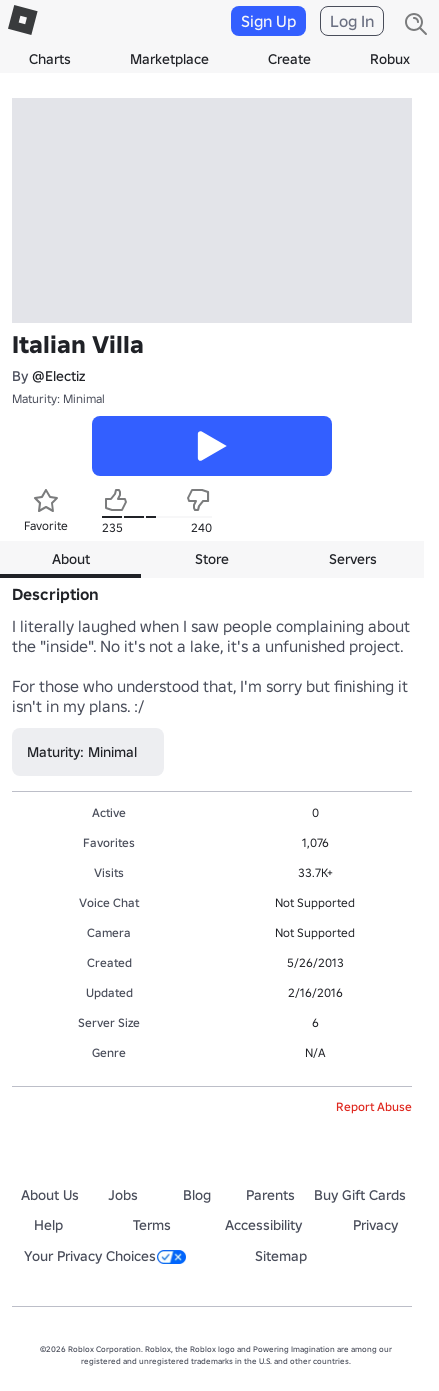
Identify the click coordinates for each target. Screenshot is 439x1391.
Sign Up (268, 21)
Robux (390, 59)
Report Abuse (374, 1106)
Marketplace (169, 59)
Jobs (123, 1195)
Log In (352, 21)
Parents (270, 1195)
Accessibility (263, 1225)
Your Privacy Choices (105, 1256)
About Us (50, 1195)
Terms (152, 1225)
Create (289, 59)
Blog (197, 1195)
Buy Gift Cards (360, 1195)
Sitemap (281, 1256)
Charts (50, 59)
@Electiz (58, 376)
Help (48, 1225)
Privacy (375, 1225)
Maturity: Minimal (58, 398)
